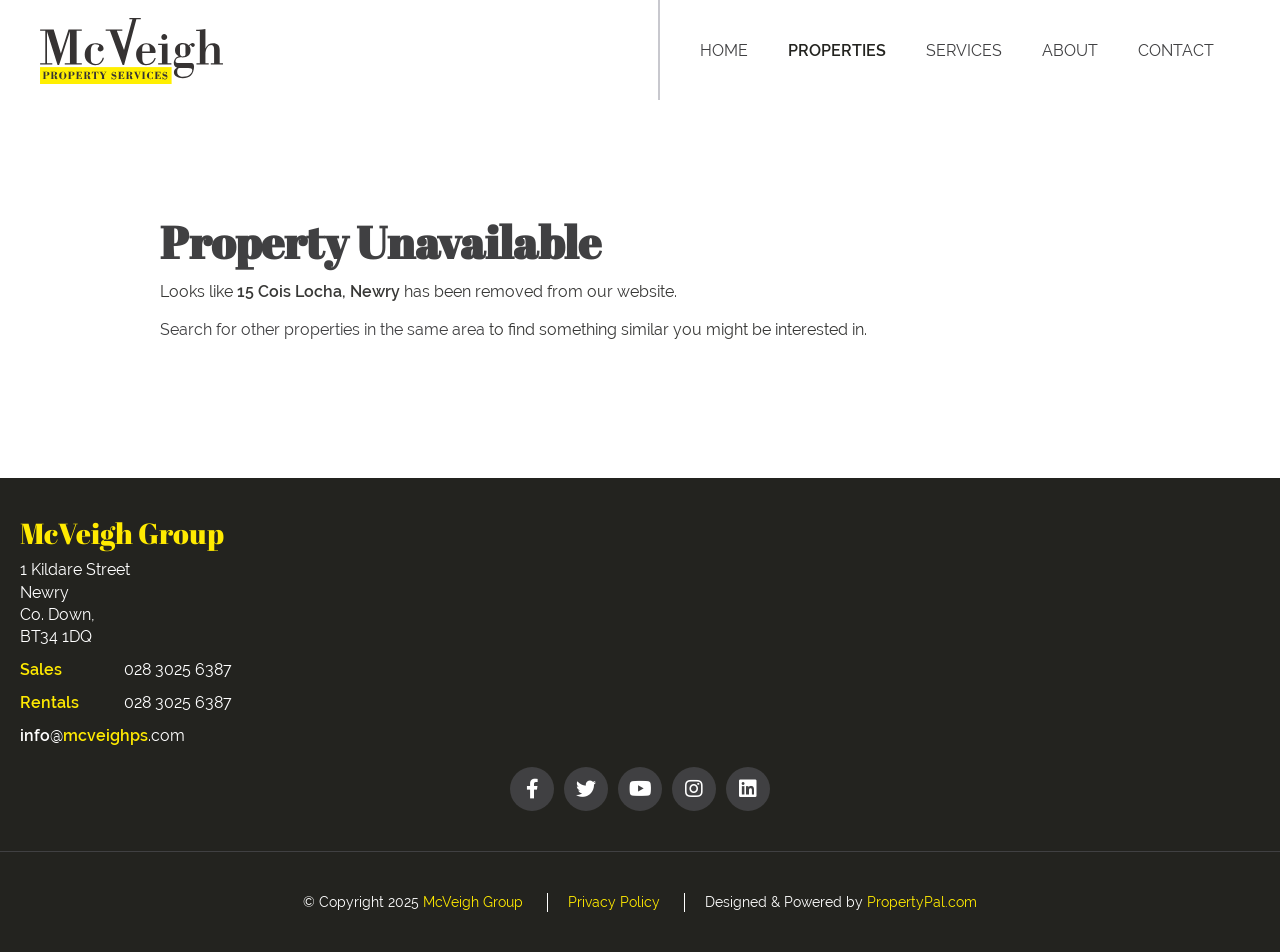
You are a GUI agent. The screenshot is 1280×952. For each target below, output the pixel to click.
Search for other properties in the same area (322, 329)
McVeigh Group (473, 902)
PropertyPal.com (922, 902)
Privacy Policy (614, 902)
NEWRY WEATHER (962, 593)
